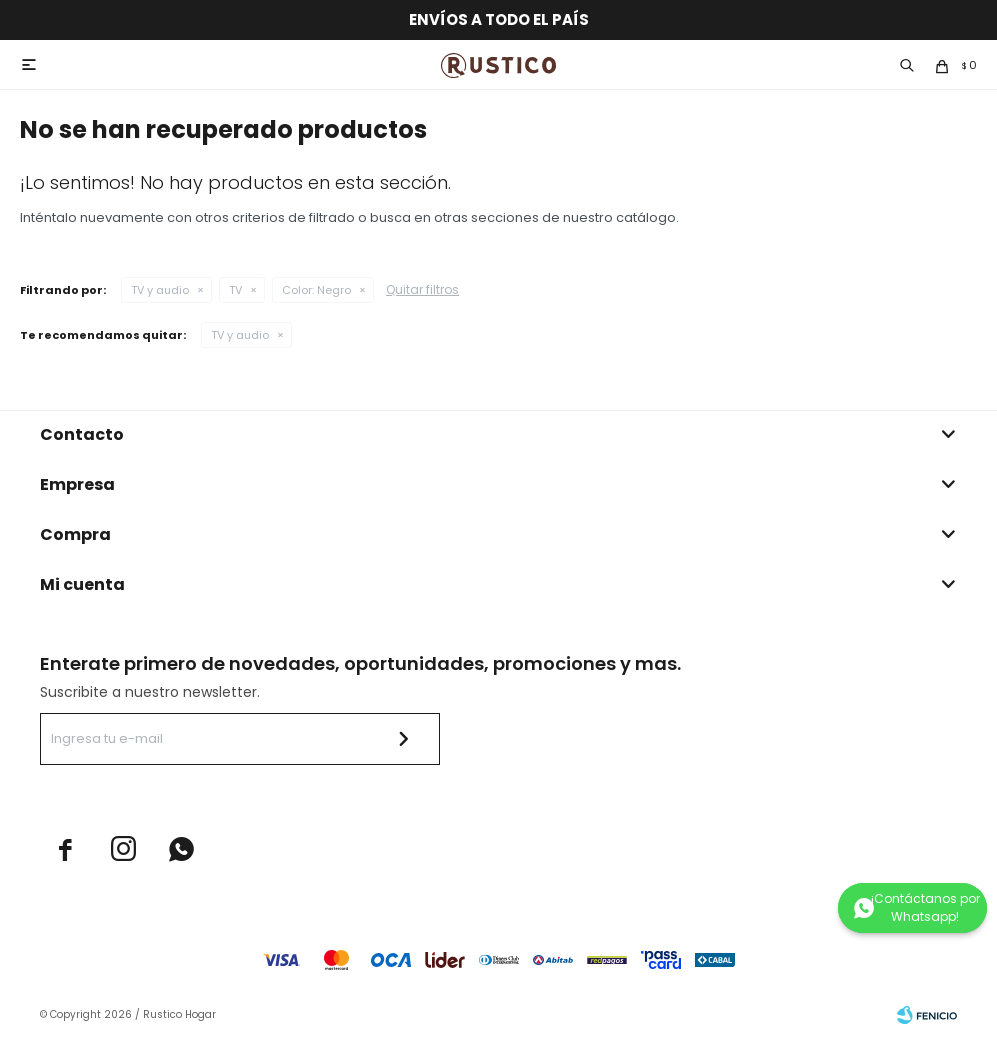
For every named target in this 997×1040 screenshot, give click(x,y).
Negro (316, 290)
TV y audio (160, 290)
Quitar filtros (422, 289)
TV (235, 290)
